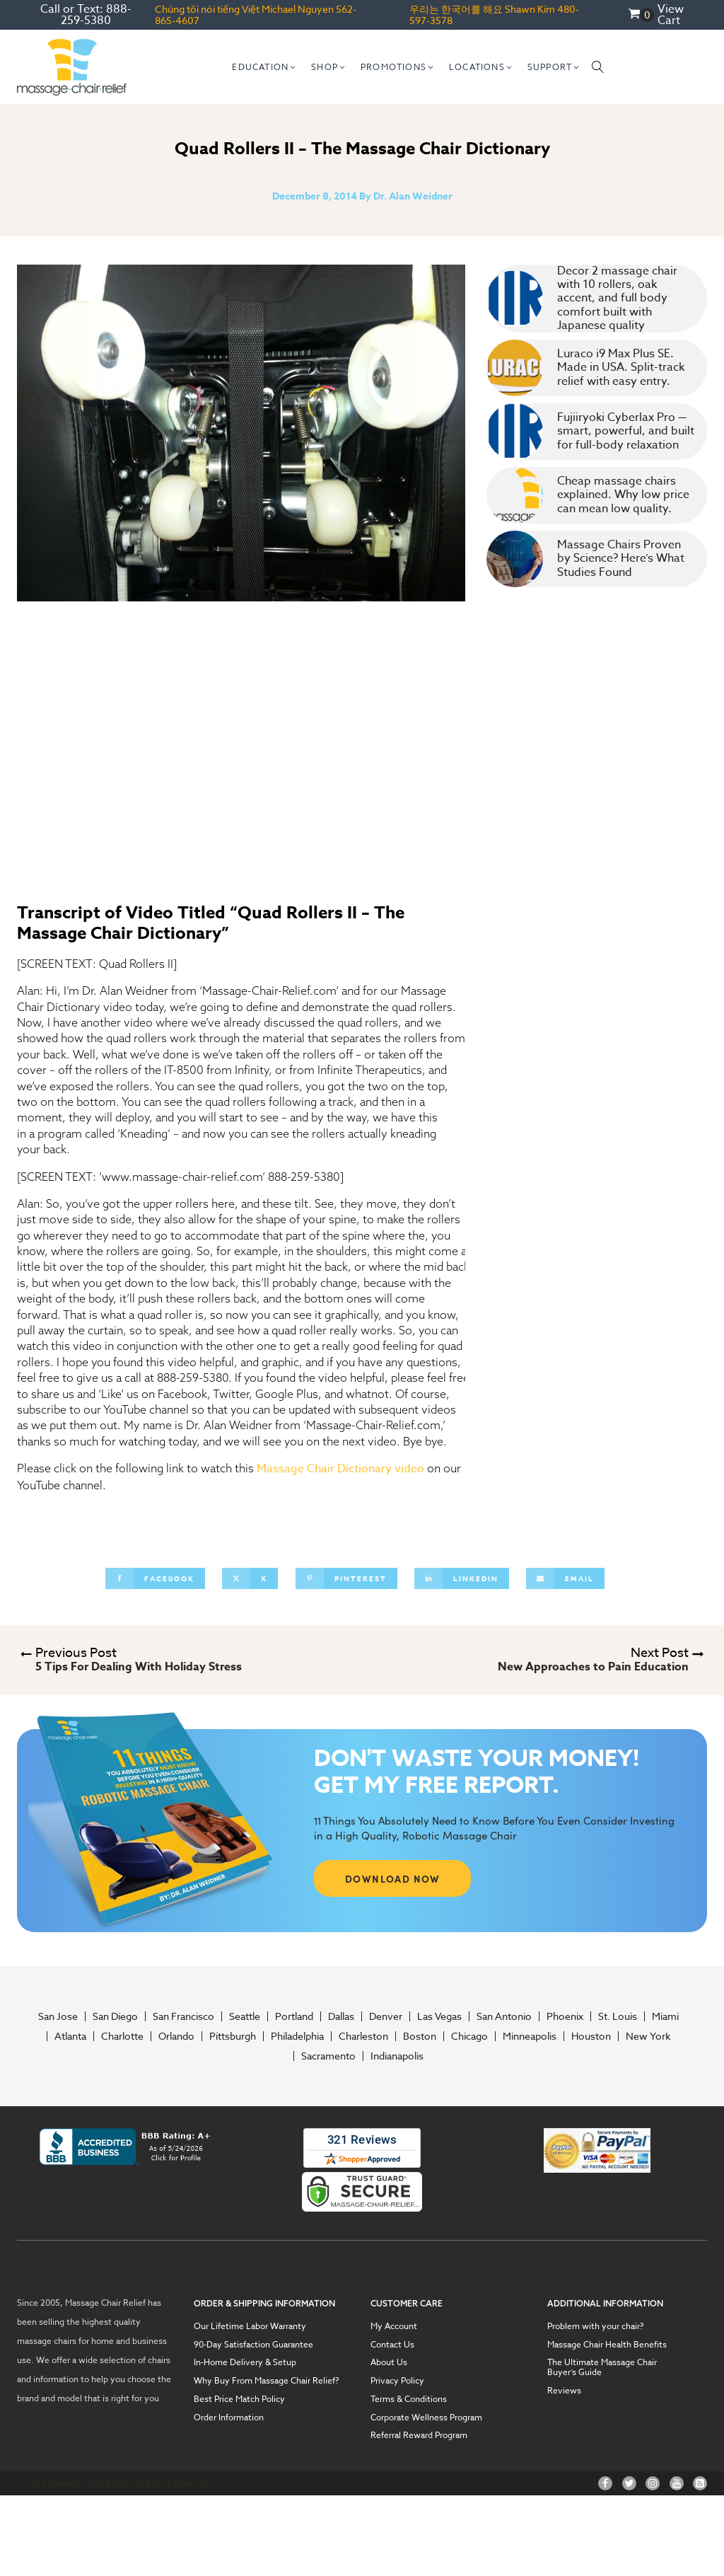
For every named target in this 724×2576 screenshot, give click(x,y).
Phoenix (565, 2016)
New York (648, 2036)
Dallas (341, 2016)
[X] (250, 1578)
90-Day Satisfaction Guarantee (253, 2345)
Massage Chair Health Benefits (607, 2345)
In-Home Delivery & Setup (245, 2362)
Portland (294, 2016)
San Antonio (504, 2016)
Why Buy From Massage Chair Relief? (266, 2381)
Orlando (176, 2036)
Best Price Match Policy (239, 2399)
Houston (591, 2036)
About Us (388, 2362)
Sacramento (328, 2056)
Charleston (363, 2036)
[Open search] (598, 67)
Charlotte (122, 2036)
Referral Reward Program (418, 2435)
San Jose (58, 2016)
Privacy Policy (397, 2381)
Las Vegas (439, 2016)
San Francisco (183, 2016)
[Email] (565, 1578)
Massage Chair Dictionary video (340, 1468)
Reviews (564, 2391)
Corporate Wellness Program (426, 2417)
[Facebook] (155, 1578)
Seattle (244, 2016)
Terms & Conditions (408, 2399)
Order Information (229, 2417)
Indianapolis (397, 2056)
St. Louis (617, 2016)
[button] (264, 67)
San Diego (115, 2016)
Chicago (469, 2036)
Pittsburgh (232, 2036)
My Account (393, 2326)
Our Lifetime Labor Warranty (250, 2326)
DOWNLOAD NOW (392, 1878)
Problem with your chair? (595, 2326)
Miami (665, 2016)
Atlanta (70, 2036)
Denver (385, 2016)
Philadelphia (297, 2036)
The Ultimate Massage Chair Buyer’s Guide (602, 2366)
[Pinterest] (346, 1578)
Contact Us (392, 2345)
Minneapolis (529, 2036)
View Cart (671, 15)
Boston (419, 2036)
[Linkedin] (461, 1578)
